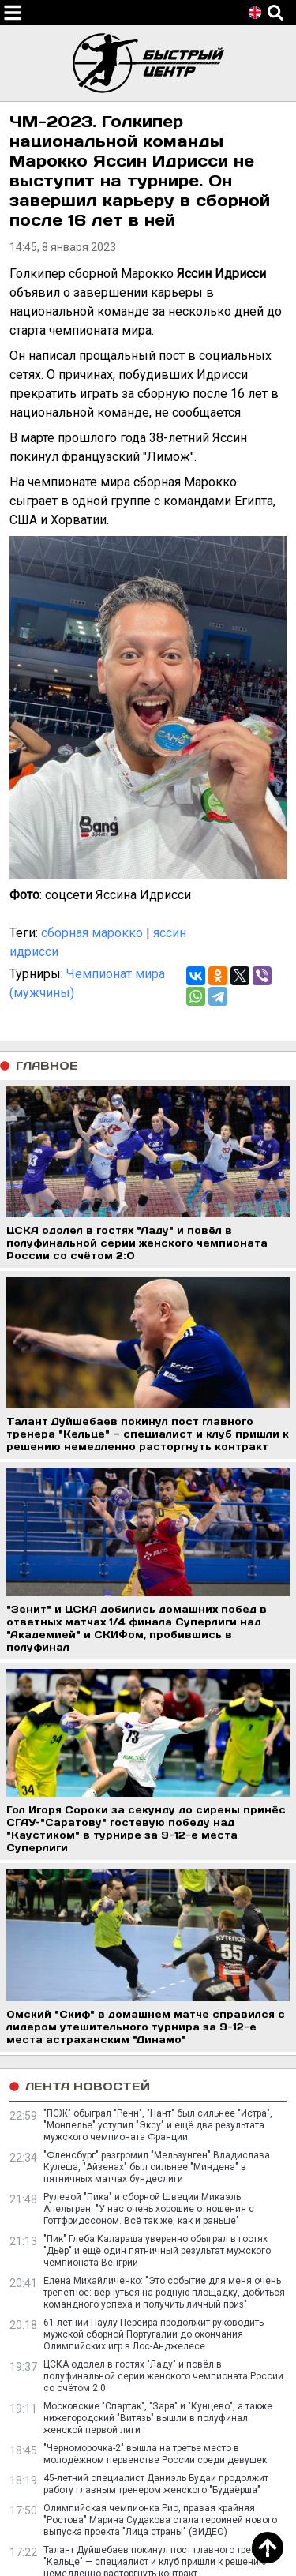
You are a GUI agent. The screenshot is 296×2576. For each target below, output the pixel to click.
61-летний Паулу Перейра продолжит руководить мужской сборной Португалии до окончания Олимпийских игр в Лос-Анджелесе (153, 2334)
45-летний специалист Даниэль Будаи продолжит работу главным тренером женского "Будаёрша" (155, 2484)
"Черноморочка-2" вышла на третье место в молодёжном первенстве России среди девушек (155, 2454)
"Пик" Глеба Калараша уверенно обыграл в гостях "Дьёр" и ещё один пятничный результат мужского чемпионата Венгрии (157, 2250)
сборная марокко (92, 932)
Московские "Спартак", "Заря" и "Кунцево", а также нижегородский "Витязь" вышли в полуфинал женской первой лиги (157, 2418)
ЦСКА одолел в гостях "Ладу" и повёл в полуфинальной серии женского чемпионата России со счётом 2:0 (163, 2376)
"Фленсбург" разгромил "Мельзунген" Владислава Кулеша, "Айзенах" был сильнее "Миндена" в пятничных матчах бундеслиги (156, 2167)
